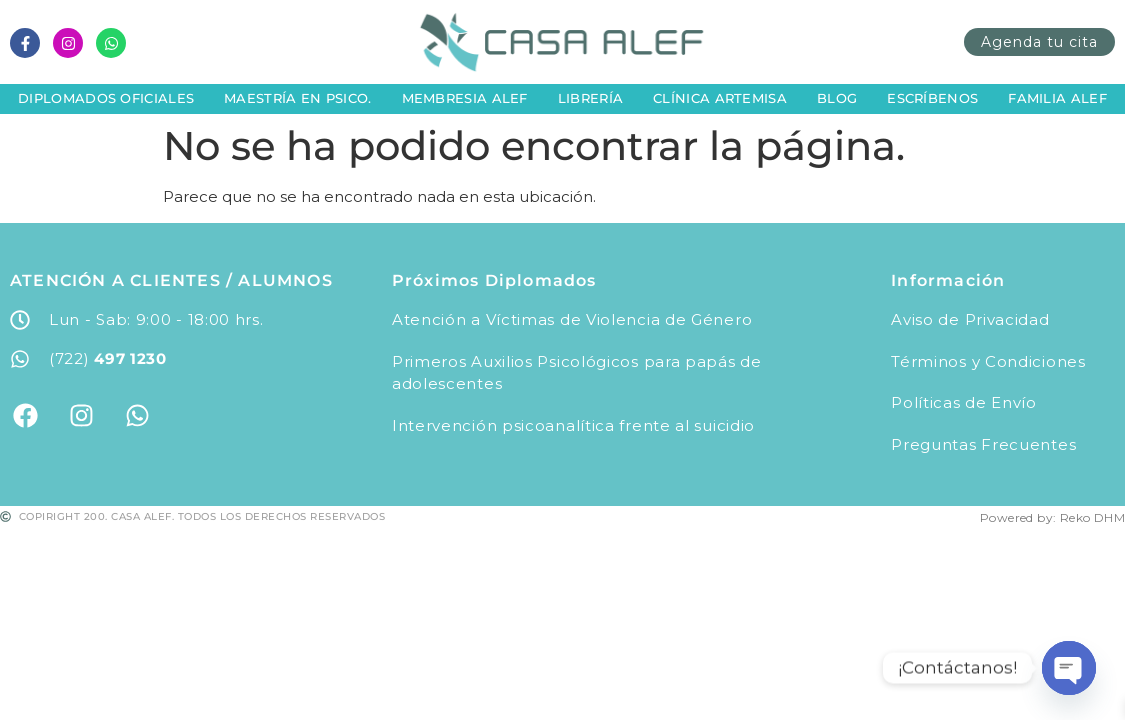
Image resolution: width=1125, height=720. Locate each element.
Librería (590, 98)
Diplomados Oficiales (106, 98)
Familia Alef (1057, 98)
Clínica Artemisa (720, 98)
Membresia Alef (465, 98)
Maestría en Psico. (297, 98)
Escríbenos (932, 98)
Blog (837, 98)
